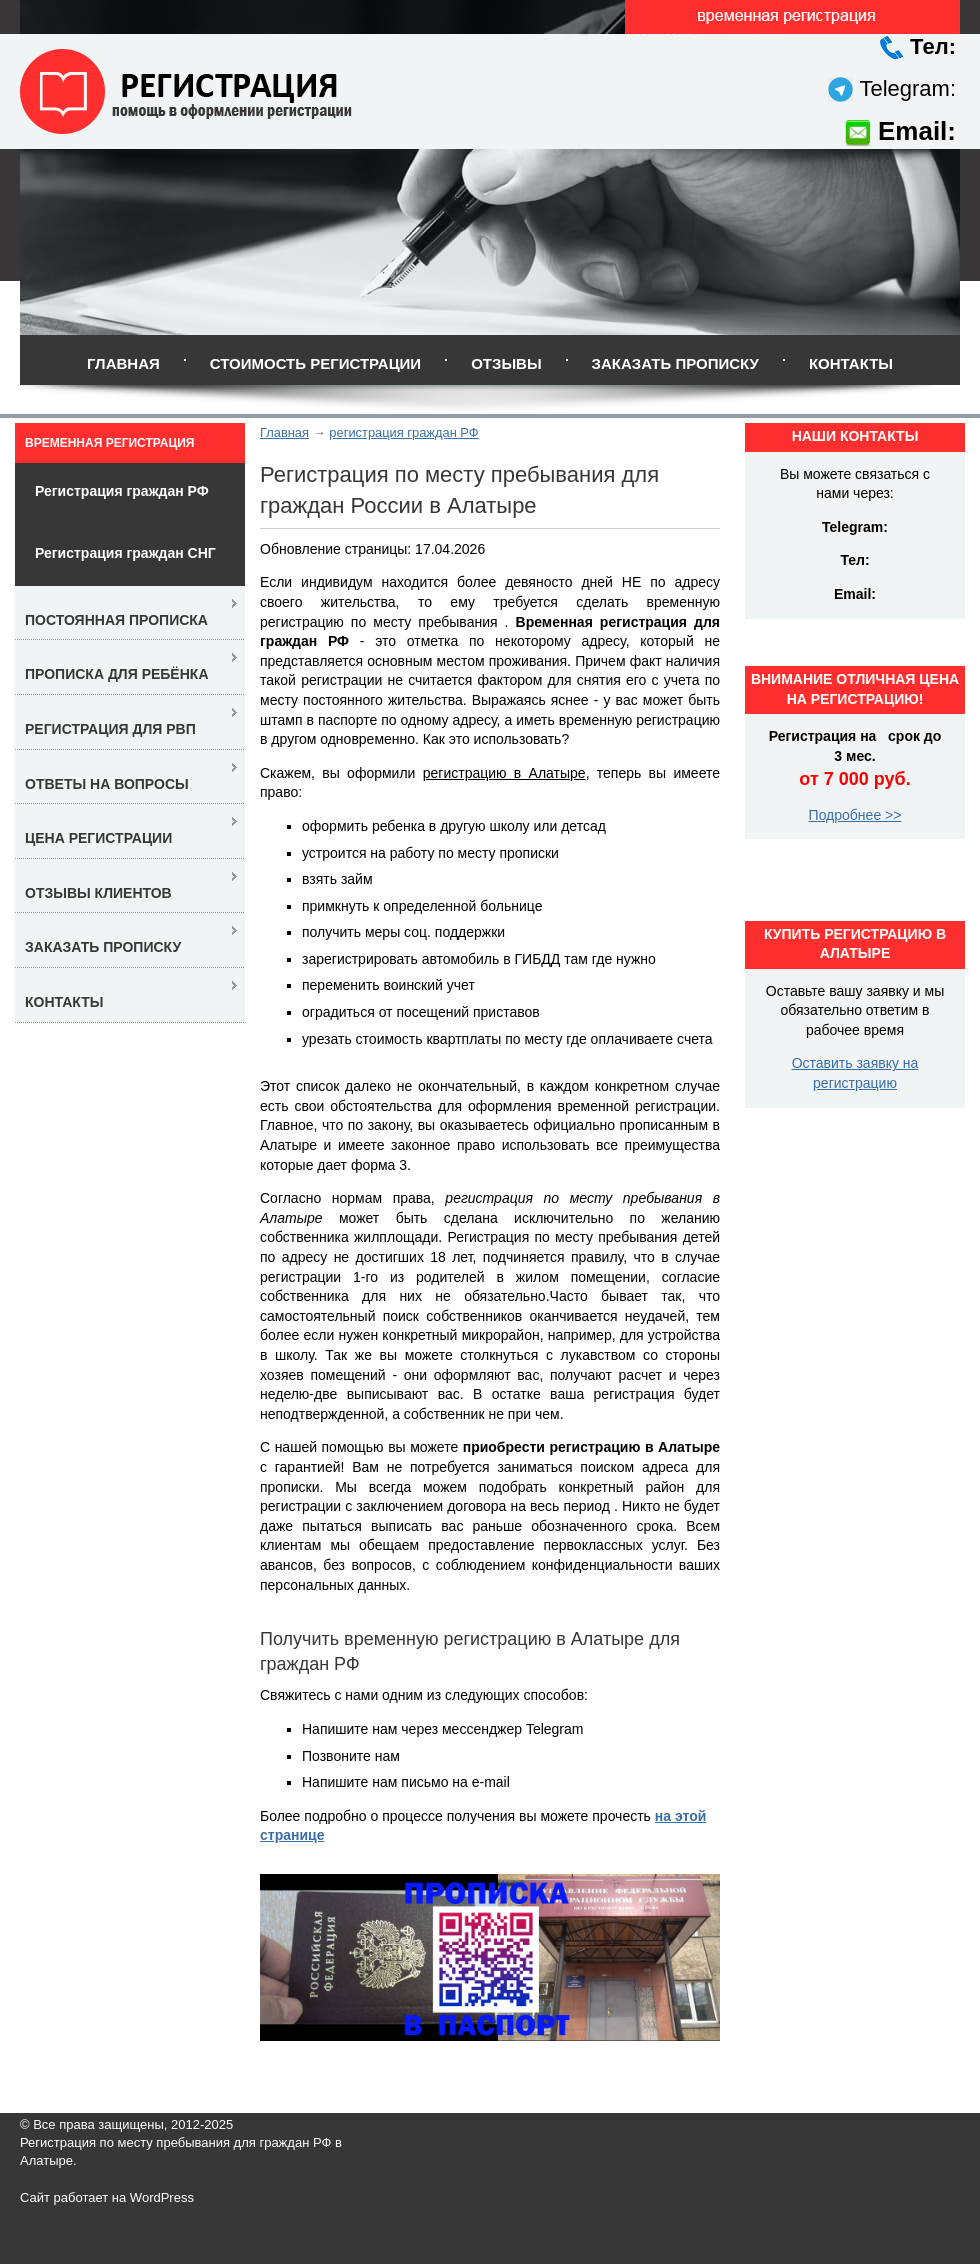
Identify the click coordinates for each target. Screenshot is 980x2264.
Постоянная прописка (116, 620)
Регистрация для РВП (110, 729)
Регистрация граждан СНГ (125, 553)
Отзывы (506, 363)
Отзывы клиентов (98, 893)
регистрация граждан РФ (403, 432)
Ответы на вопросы (107, 784)
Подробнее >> (855, 815)
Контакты (851, 363)
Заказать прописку (675, 363)
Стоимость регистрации (315, 363)
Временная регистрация (109, 443)
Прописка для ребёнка (117, 674)
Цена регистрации (98, 838)
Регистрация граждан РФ (122, 491)
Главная (123, 363)
